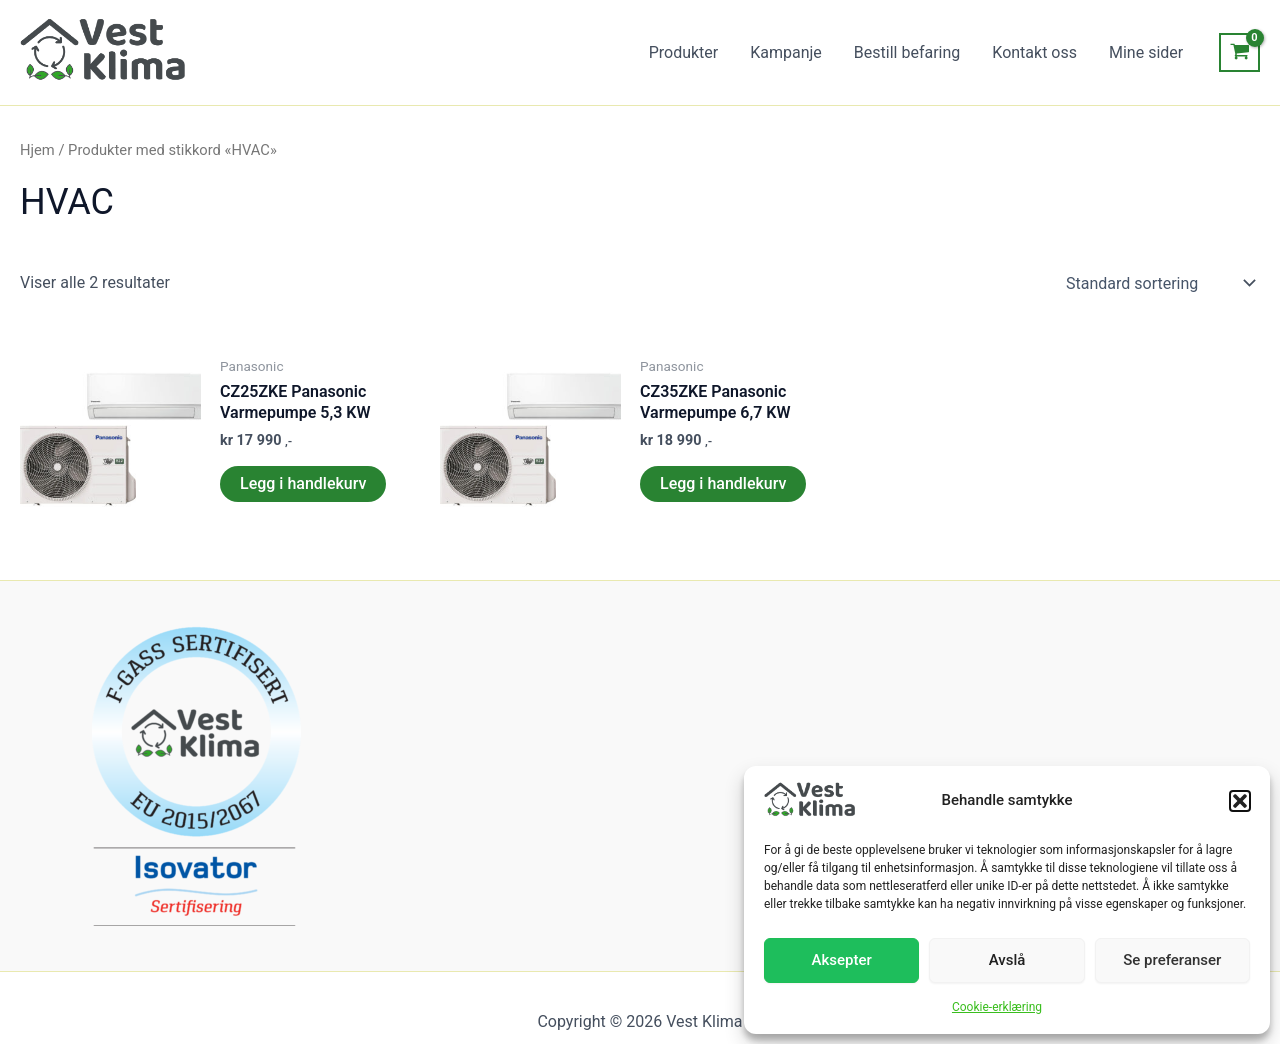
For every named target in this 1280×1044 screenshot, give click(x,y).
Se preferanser (1172, 960)
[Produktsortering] (1159, 283)
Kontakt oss (1034, 52)
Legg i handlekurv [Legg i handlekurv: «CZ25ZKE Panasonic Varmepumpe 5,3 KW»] (303, 483)
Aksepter (842, 960)
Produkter (684, 52)
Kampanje (786, 52)
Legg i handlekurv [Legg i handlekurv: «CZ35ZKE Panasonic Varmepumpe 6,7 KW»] (723, 483)
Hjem (37, 150)
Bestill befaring (907, 52)
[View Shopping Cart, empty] (1239, 52)
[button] (1240, 801)
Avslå (1007, 960)
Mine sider (1146, 52)
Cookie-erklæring (997, 1007)
